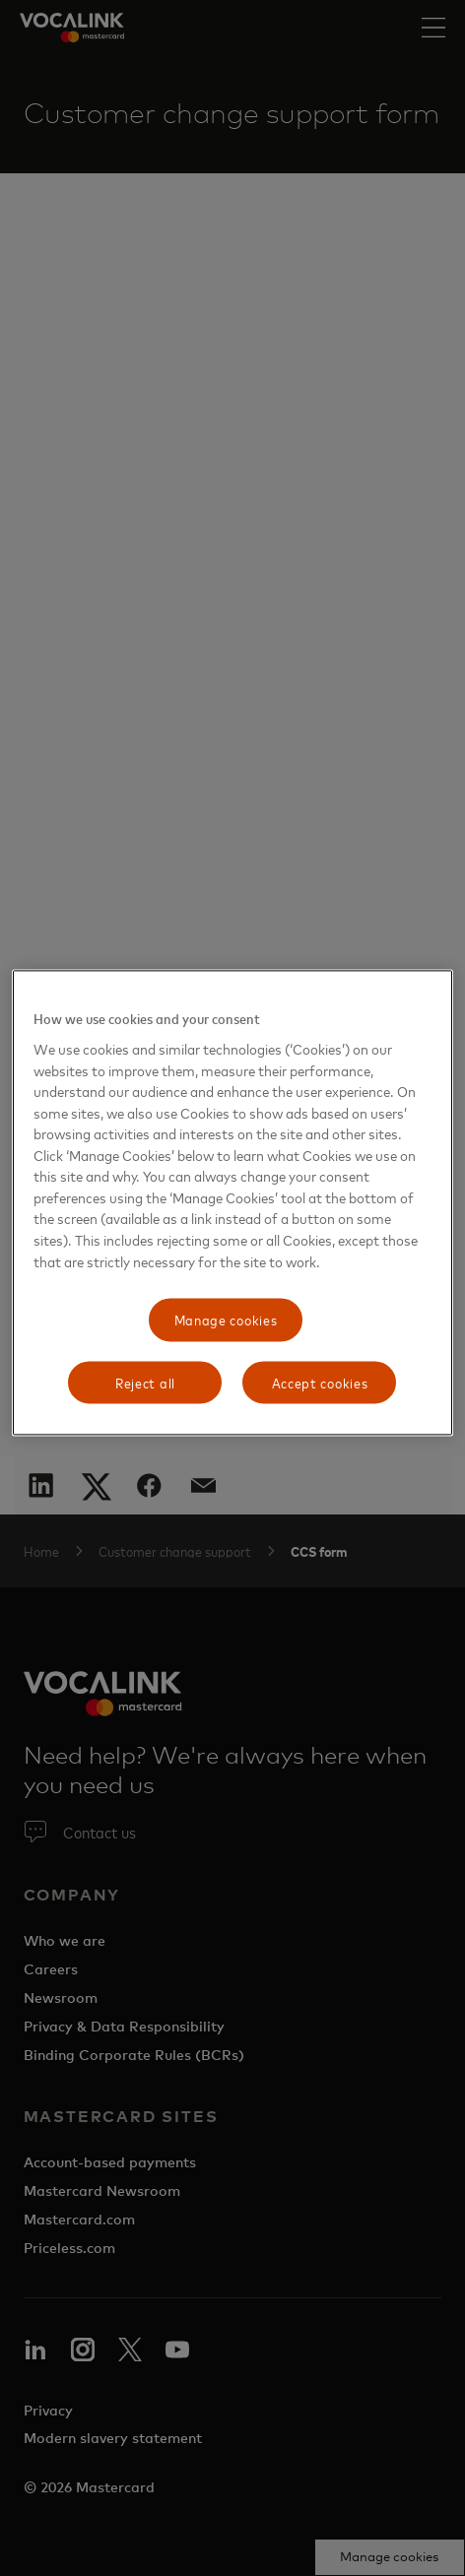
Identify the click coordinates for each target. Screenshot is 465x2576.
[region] (232, 1203)
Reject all (145, 1382)
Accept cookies (320, 1382)
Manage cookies (226, 1320)
